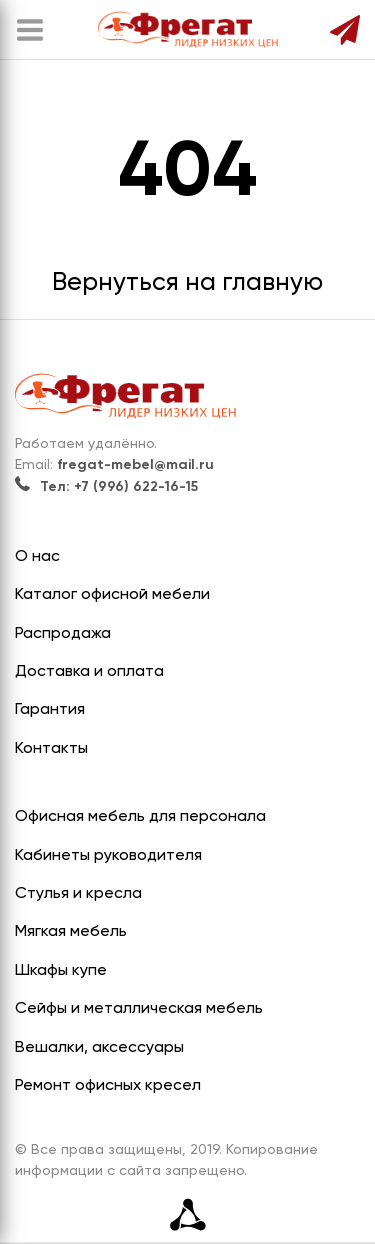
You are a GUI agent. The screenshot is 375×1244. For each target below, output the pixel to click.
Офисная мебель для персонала (140, 817)
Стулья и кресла (78, 894)
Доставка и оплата (89, 672)
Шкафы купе (61, 971)
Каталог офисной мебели (112, 595)
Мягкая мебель (71, 932)
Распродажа (63, 634)
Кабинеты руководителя (108, 856)
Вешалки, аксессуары (99, 1048)
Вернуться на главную (187, 283)
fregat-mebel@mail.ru (135, 465)
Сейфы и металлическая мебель (139, 1009)
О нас (37, 557)
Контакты (51, 749)
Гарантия (50, 710)
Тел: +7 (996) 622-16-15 (106, 487)
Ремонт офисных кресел (108, 1086)
